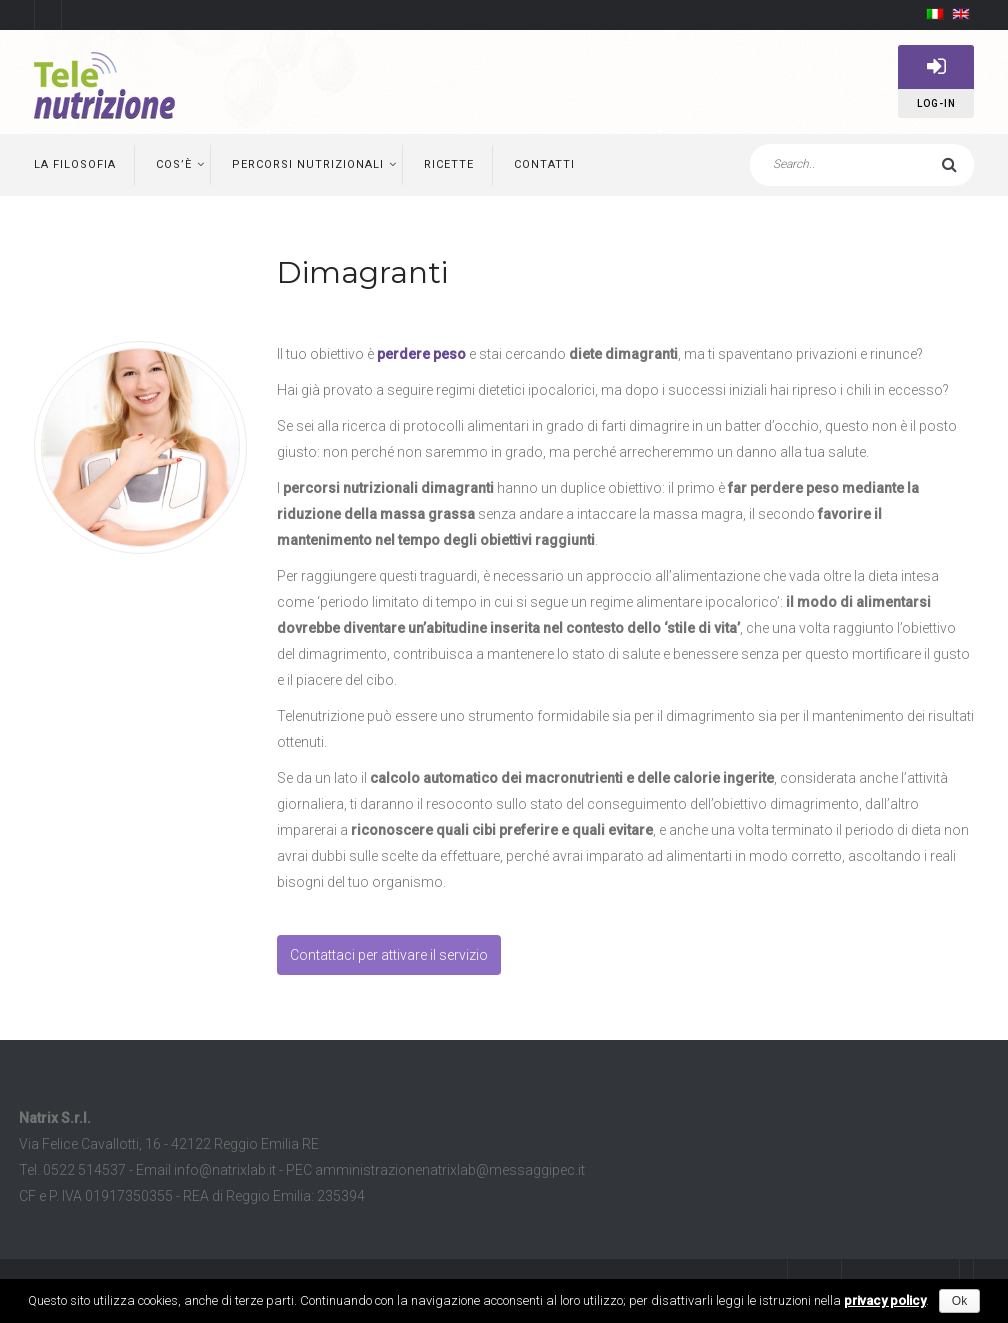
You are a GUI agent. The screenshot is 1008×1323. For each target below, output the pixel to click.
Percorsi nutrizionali (308, 164)
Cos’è (174, 164)
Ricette (449, 164)
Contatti (544, 164)
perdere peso (421, 354)
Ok (959, 1301)
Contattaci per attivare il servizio (389, 955)
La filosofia (75, 164)
